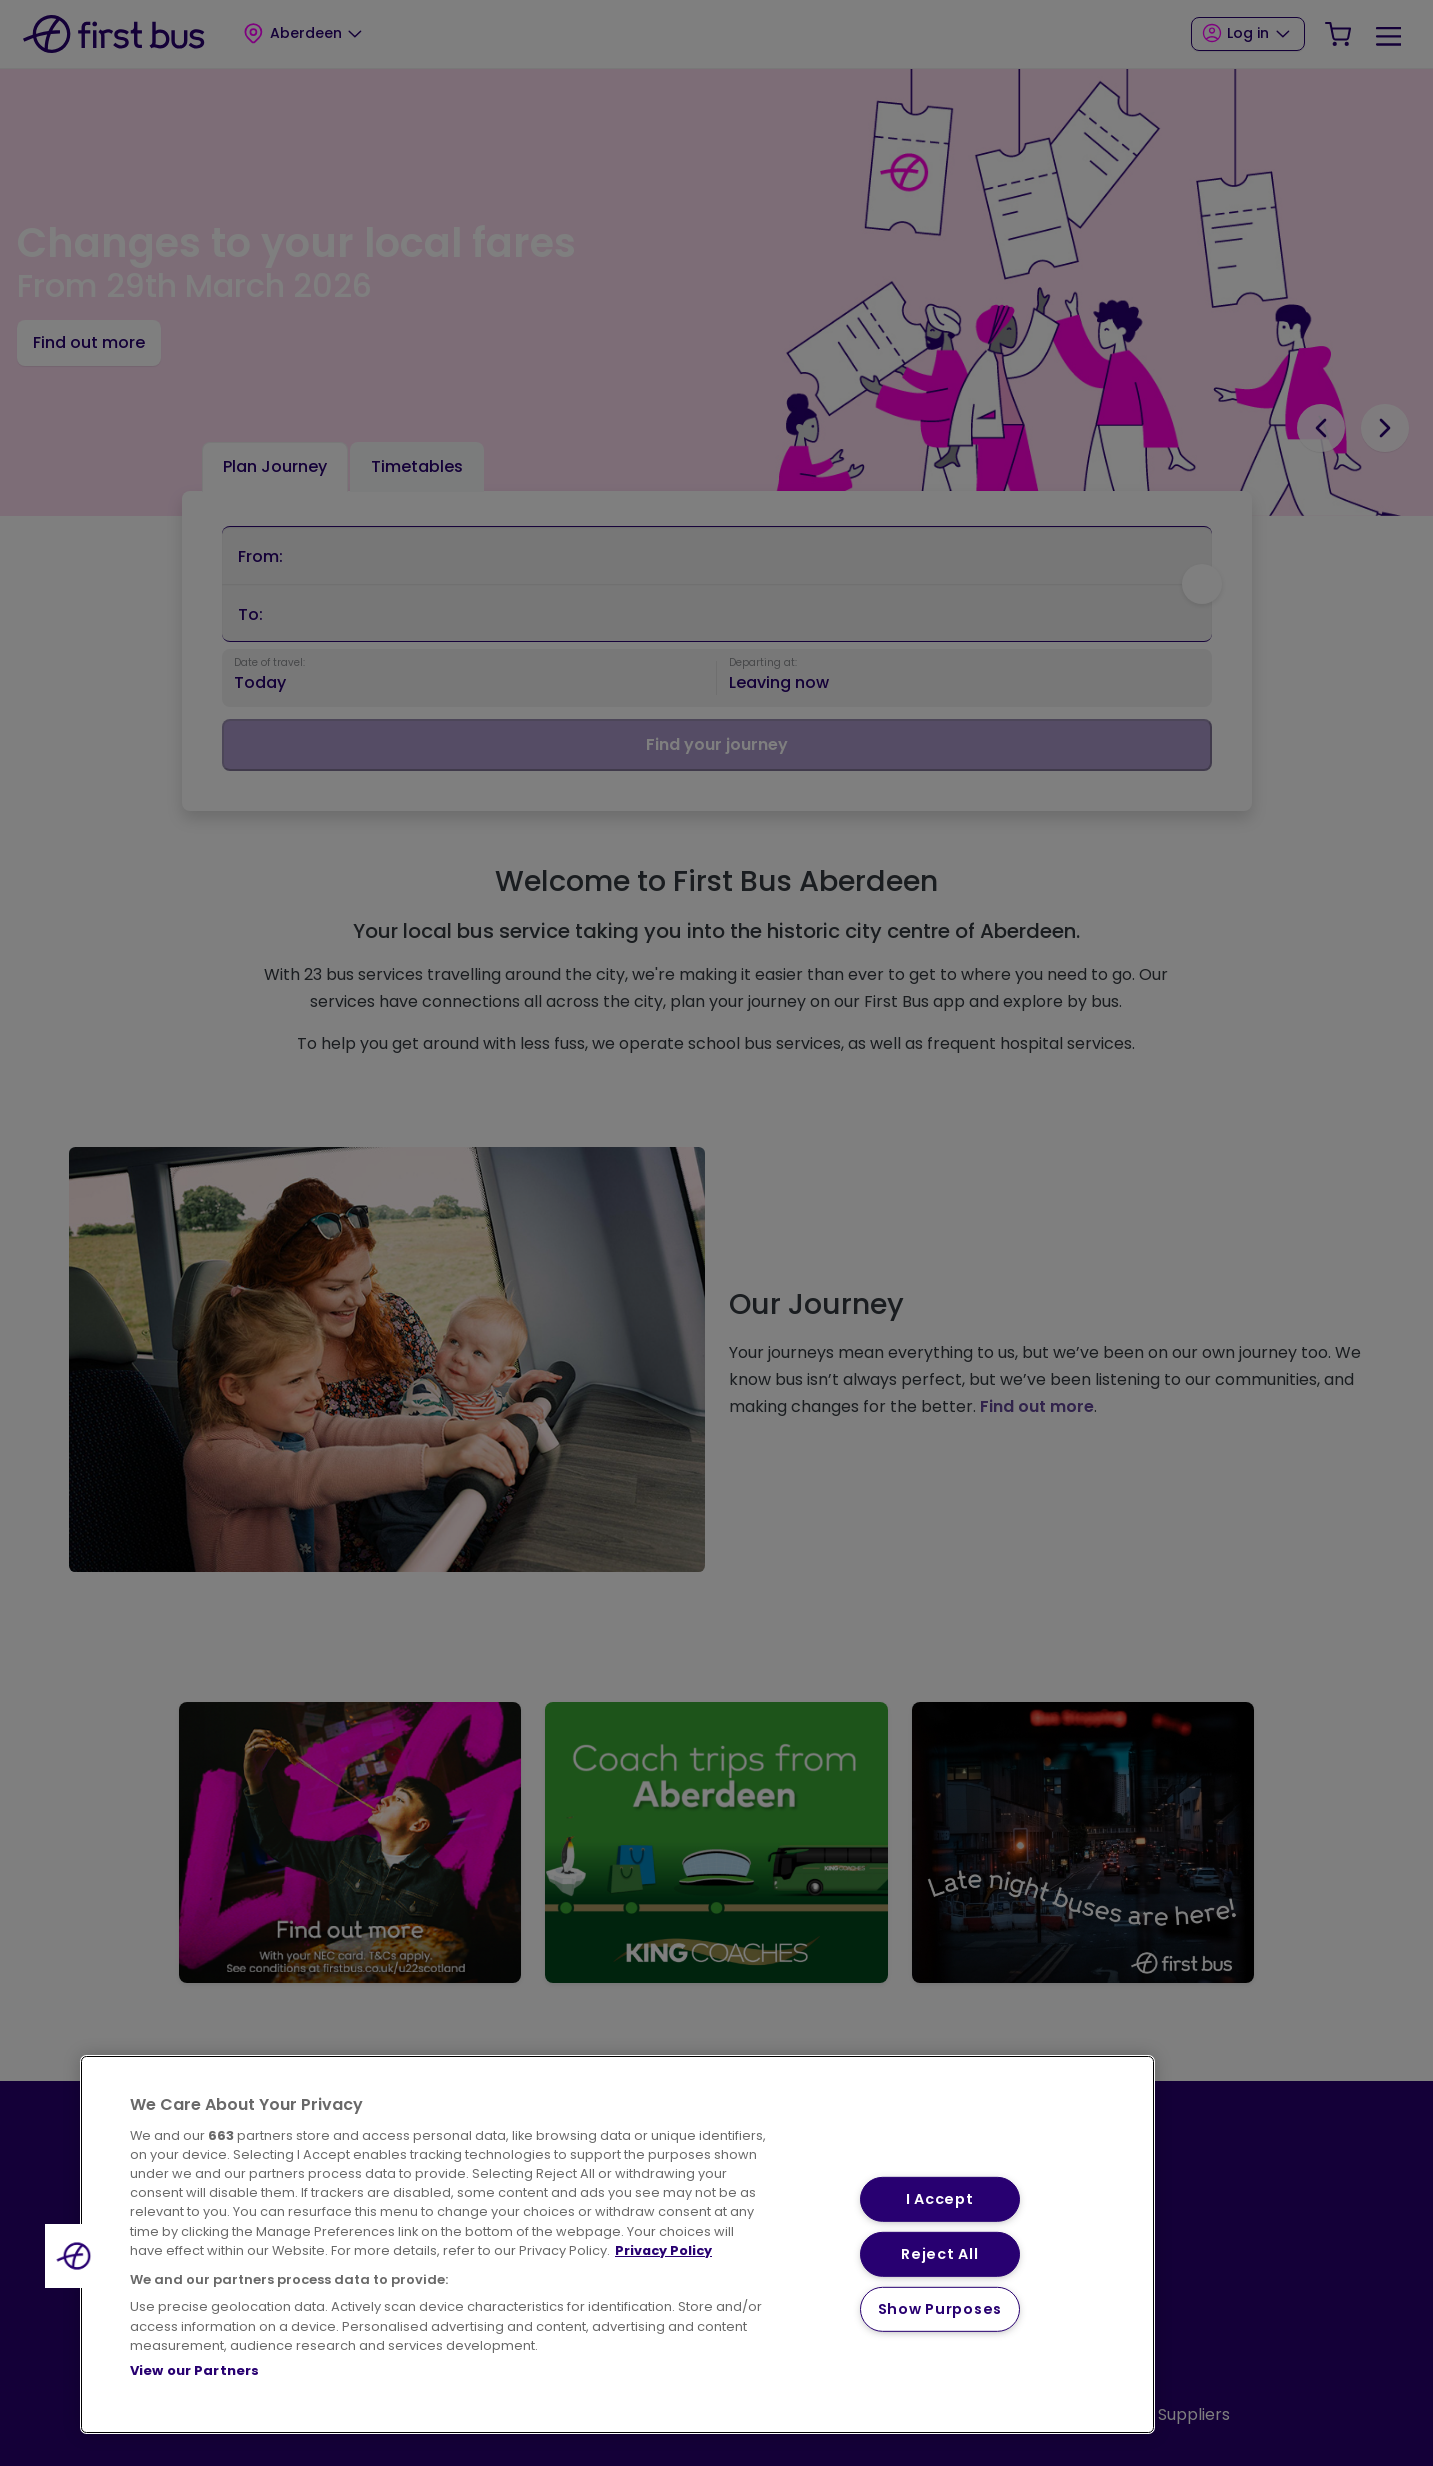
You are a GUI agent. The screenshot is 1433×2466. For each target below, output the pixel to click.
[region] (617, 2244)
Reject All (939, 2254)
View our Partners (194, 2370)
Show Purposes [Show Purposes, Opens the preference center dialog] (940, 2309)
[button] (77, 2256)
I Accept (940, 2199)
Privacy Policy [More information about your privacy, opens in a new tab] (663, 2250)
